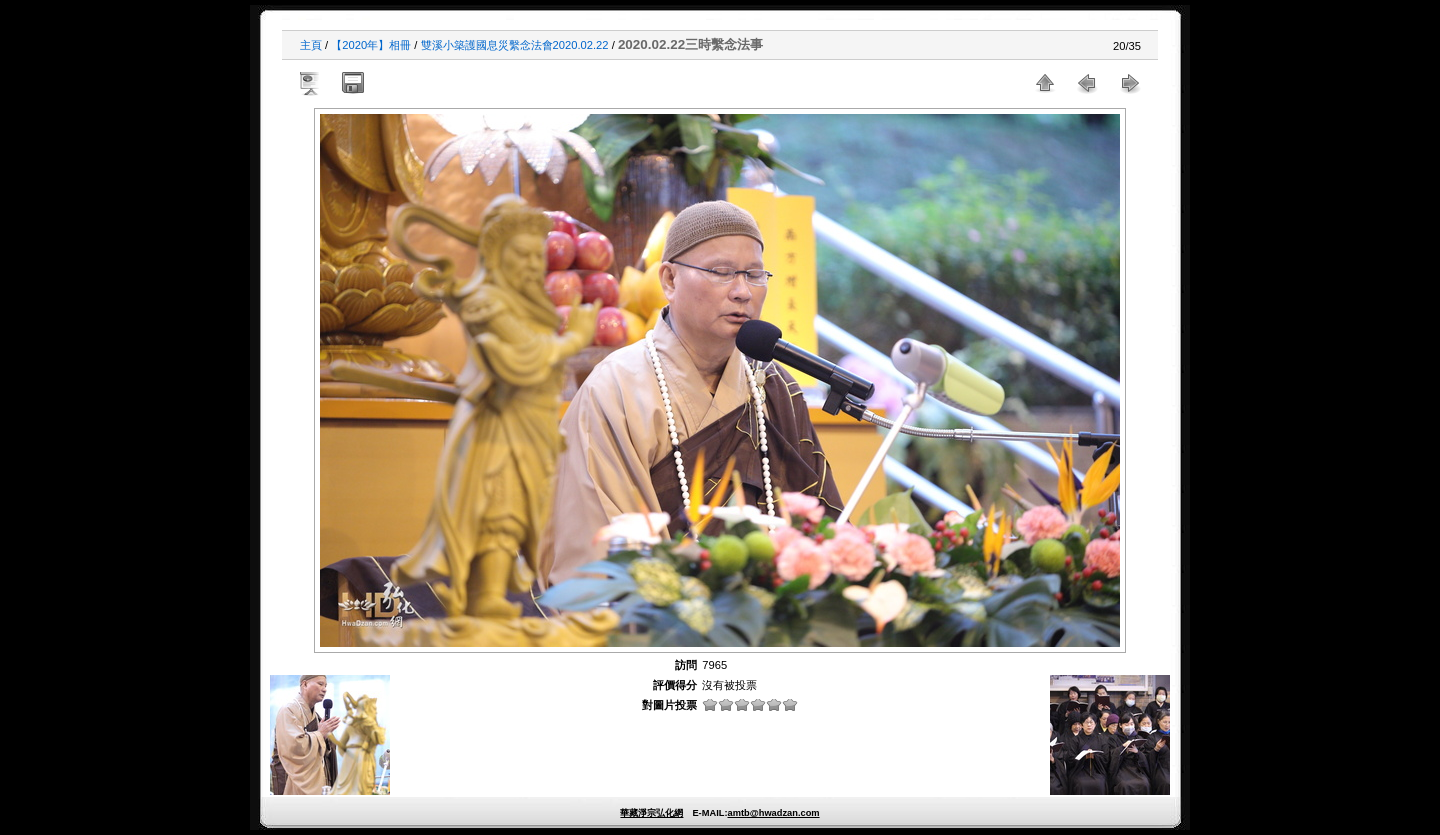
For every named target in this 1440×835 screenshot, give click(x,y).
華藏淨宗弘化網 (651, 813)
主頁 (311, 45)
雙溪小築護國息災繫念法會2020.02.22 (515, 45)
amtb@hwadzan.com (773, 813)
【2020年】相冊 (371, 45)
